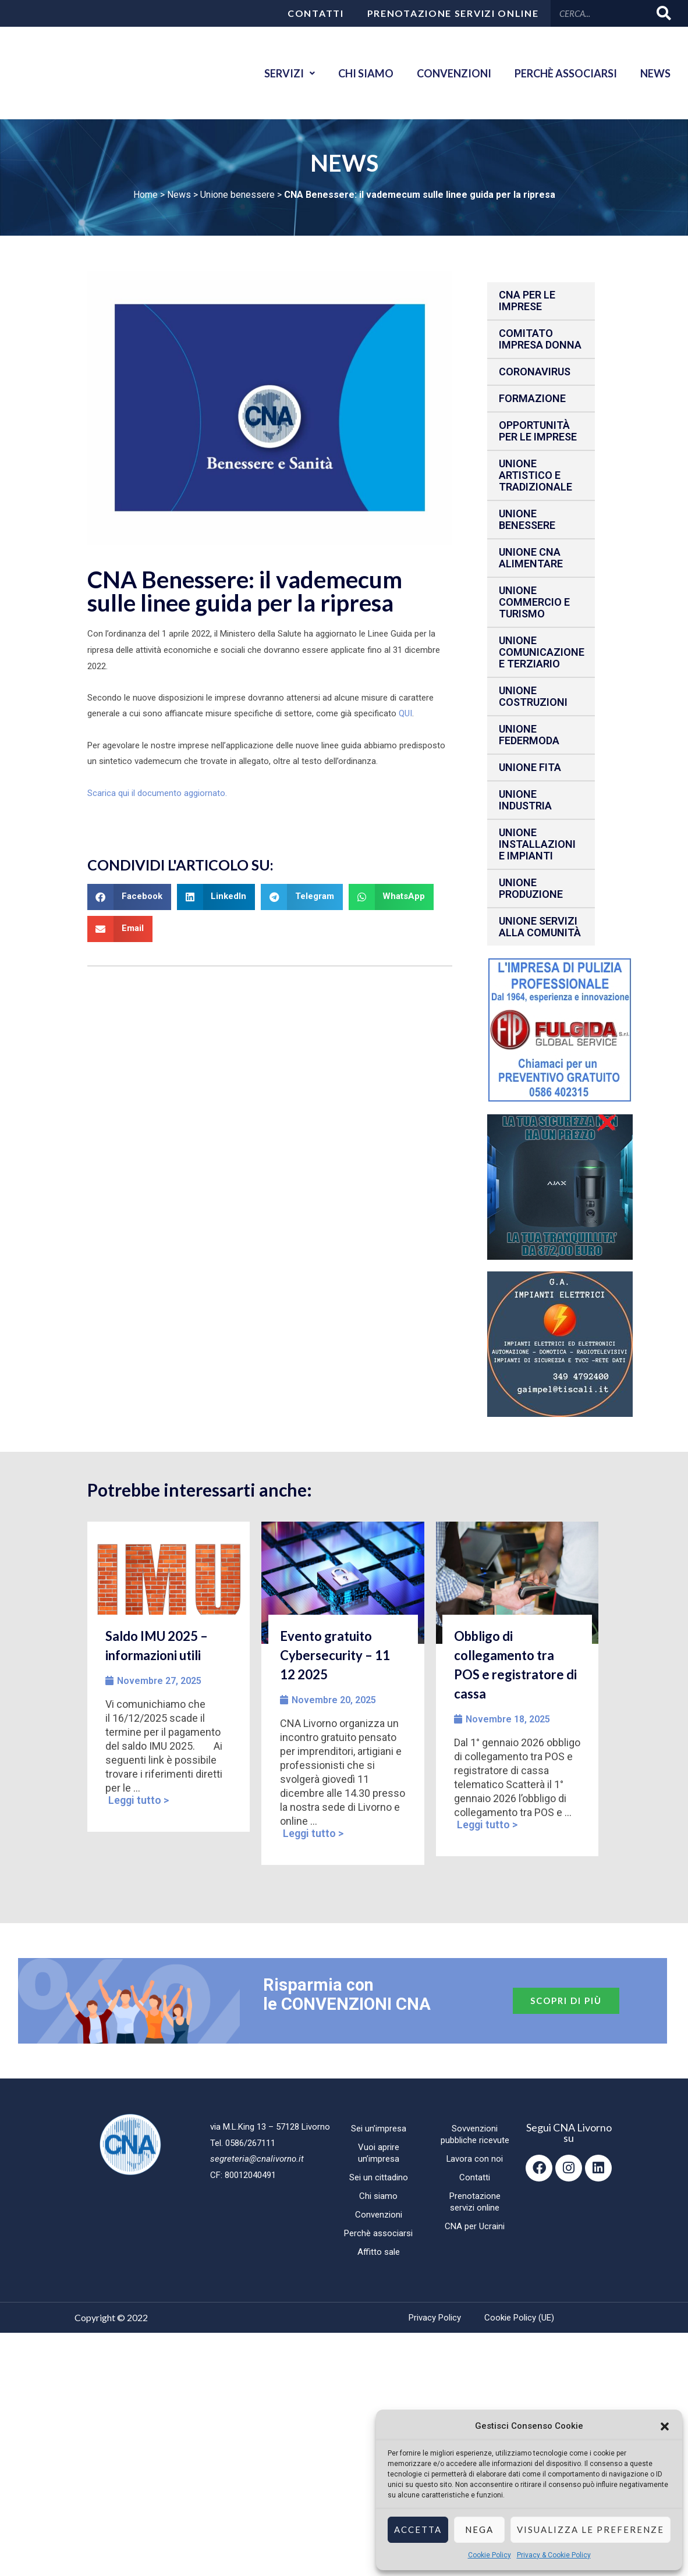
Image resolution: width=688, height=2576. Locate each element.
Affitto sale (378, 2252)
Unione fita (530, 767)
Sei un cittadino (378, 2177)
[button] (665, 2426)
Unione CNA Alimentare (531, 558)
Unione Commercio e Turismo (534, 602)
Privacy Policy (435, 2317)
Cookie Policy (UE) (519, 2317)
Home (145, 194)
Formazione (532, 398)
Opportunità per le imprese (538, 431)
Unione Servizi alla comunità (540, 927)
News (655, 73)
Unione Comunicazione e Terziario (541, 652)
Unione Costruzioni (533, 696)
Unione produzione (531, 888)
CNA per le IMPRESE (527, 300)
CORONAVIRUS (534, 371)
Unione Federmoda (529, 735)
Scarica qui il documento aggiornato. (157, 793)
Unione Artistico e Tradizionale (535, 475)
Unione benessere (237, 194)
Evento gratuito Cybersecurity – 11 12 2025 (335, 1655)
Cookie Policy (489, 2555)
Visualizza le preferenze (590, 2529)
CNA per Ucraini (475, 2226)
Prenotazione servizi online (453, 13)
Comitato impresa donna (540, 339)
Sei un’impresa (378, 2128)
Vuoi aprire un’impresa (378, 2153)
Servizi (289, 73)
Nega (479, 2529)
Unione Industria (525, 800)
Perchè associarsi (566, 73)
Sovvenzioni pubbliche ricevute (475, 2134)
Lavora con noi (474, 2159)
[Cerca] (664, 13)
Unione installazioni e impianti (537, 844)
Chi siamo (365, 73)
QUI (405, 713)
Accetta (418, 2529)
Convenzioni (454, 73)
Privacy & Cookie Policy (554, 2555)
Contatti (316, 13)
